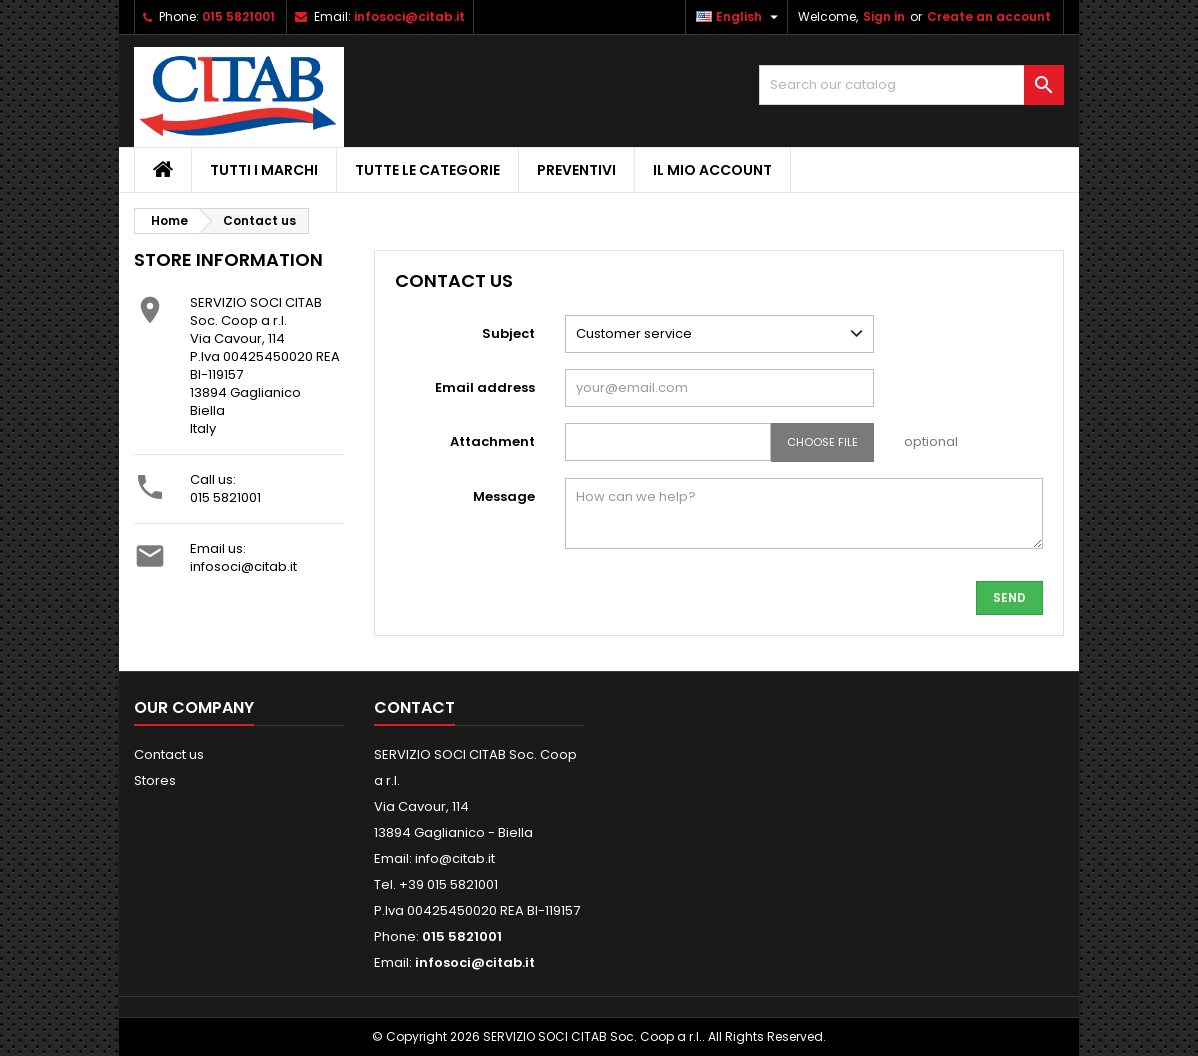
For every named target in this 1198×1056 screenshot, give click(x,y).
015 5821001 (238, 16)
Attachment (492, 441)
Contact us (169, 754)
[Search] (911, 85)
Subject (508, 333)
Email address (485, 387)
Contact (414, 707)
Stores (155, 780)
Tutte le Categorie (427, 170)
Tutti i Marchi (264, 170)
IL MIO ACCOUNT (712, 170)
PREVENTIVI (576, 170)
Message (504, 496)
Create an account (989, 16)
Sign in (884, 16)
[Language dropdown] (739, 17)
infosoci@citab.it (409, 16)
